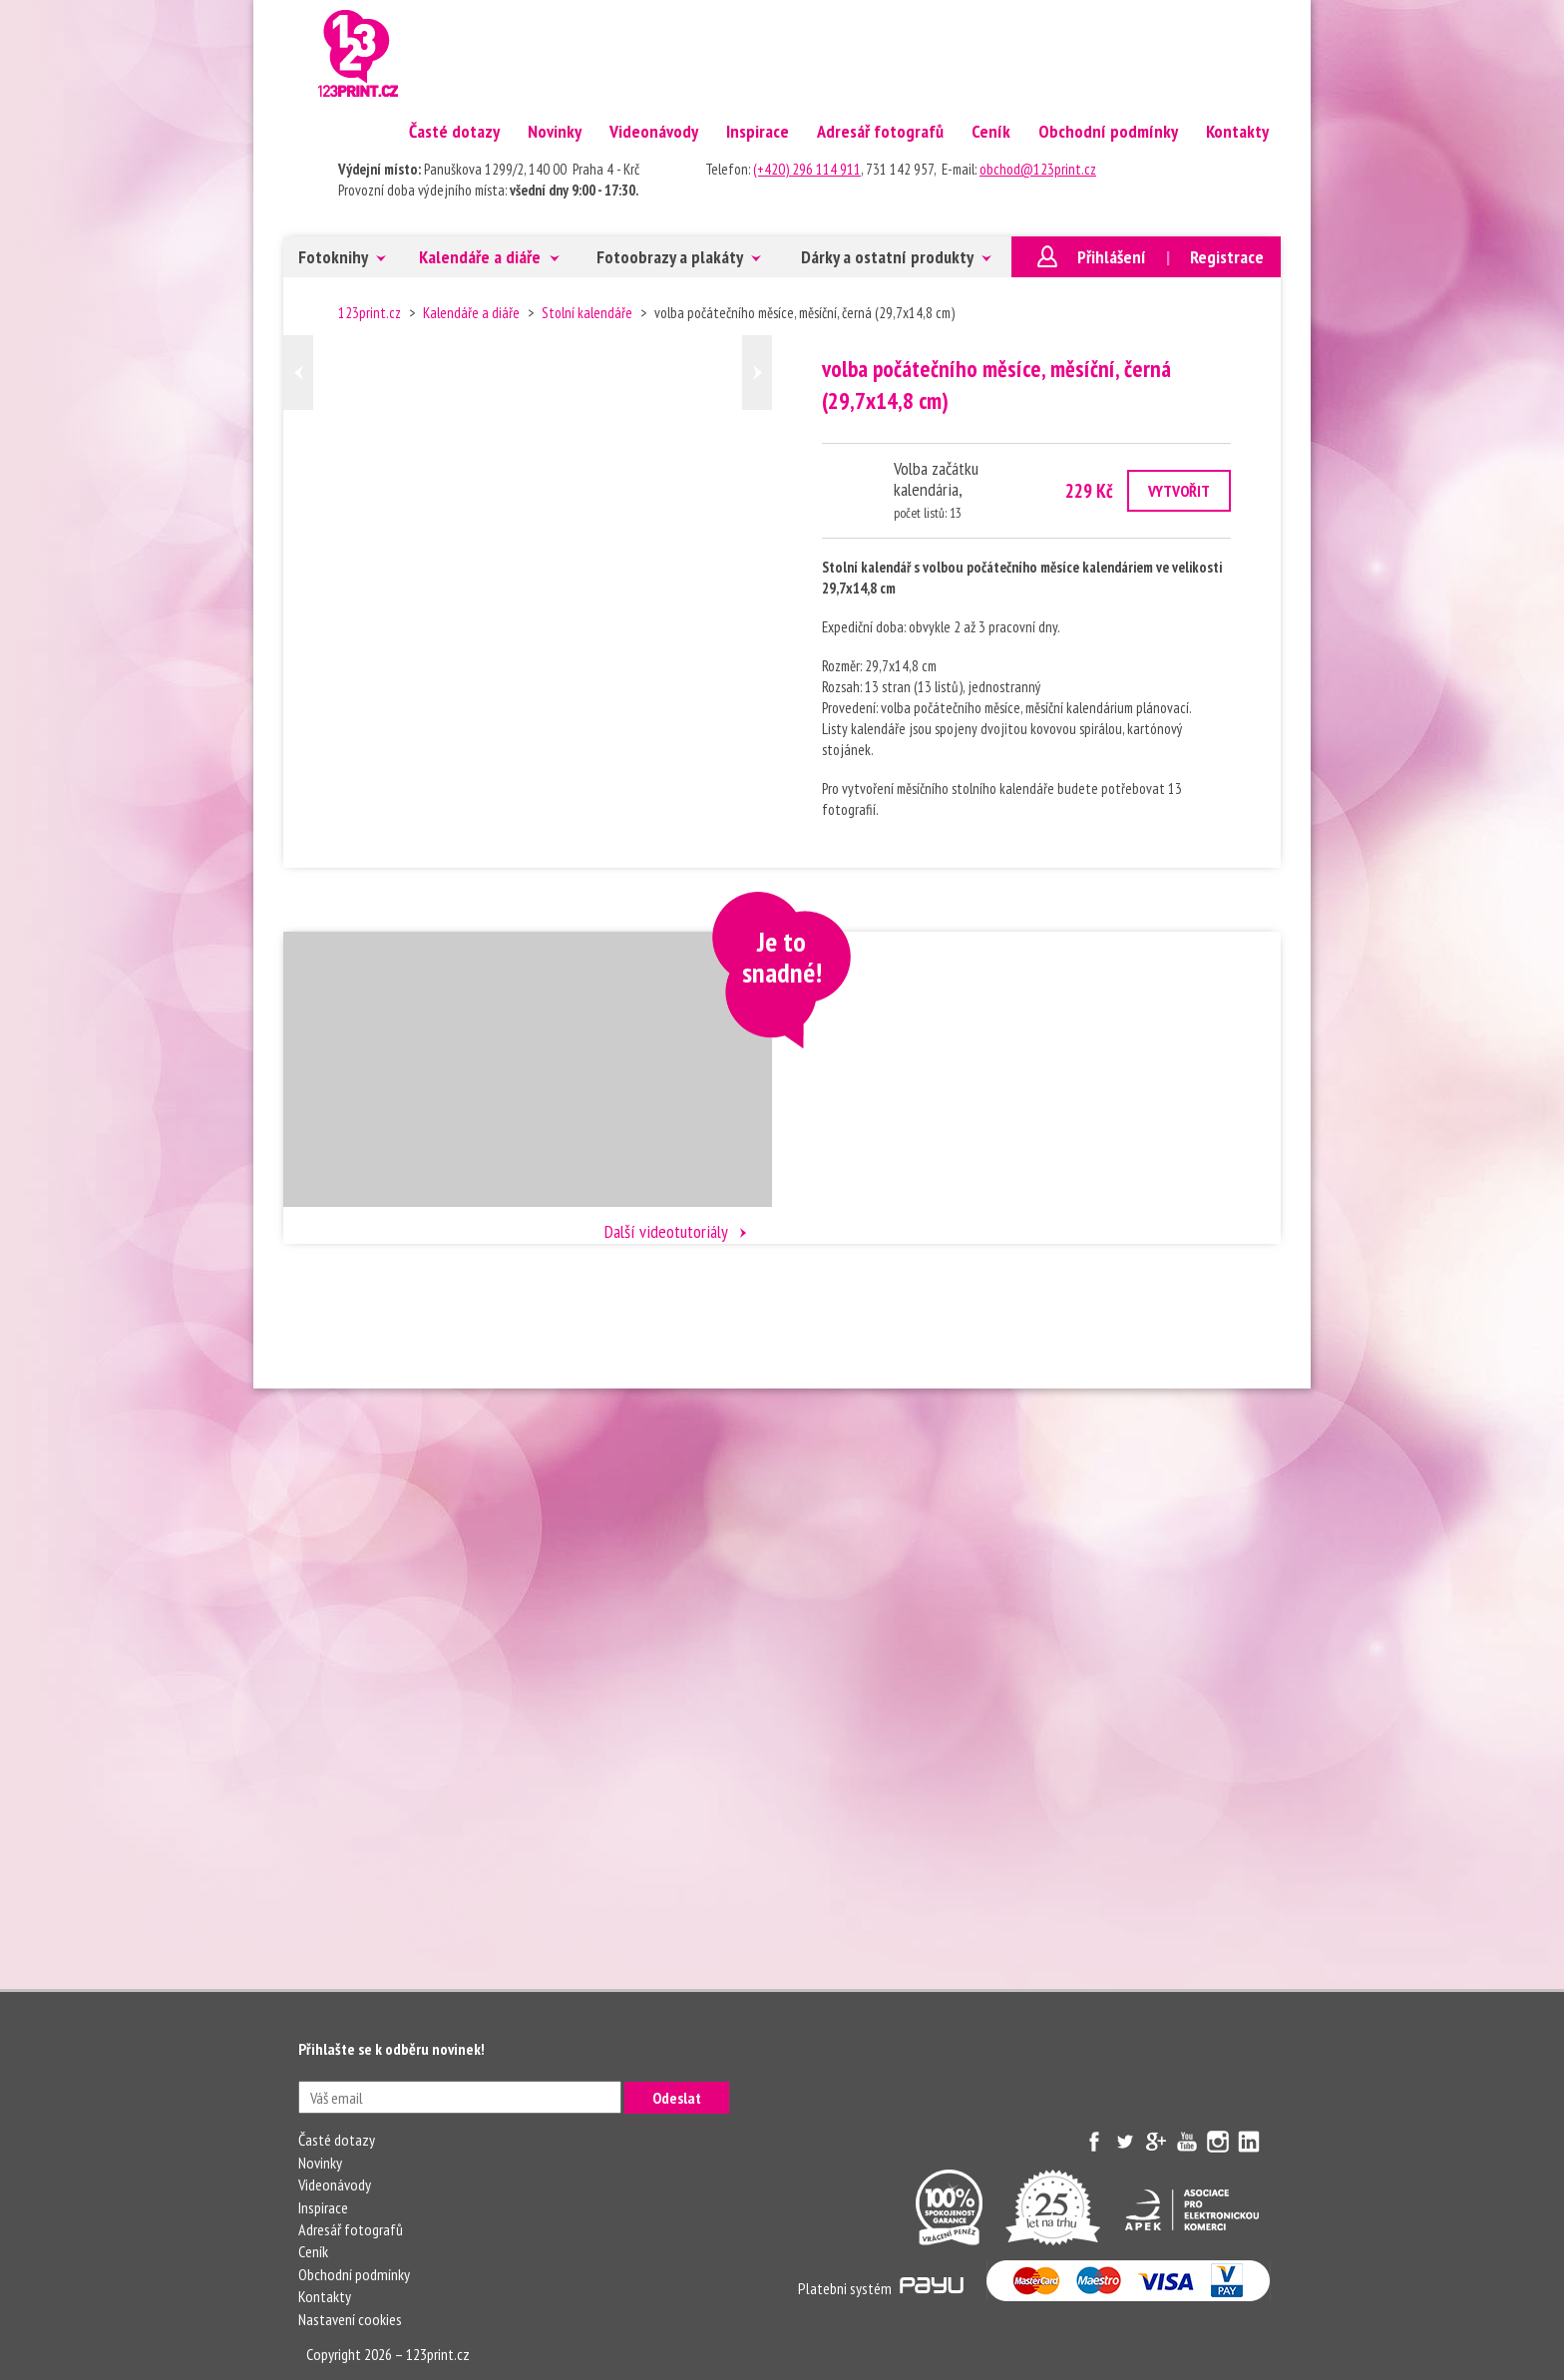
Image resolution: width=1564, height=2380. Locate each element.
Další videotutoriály (666, 1231)
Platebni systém (881, 2288)
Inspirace (757, 131)
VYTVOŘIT (1179, 491)
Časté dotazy (454, 131)
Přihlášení (1111, 256)
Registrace (1227, 256)
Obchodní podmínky (1108, 131)
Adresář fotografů (880, 131)
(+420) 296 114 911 (807, 169)
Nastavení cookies (350, 2319)
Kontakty (1237, 131)
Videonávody (653, 131)
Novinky (555, 131)
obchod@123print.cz (1037, 169)
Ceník (991, 131)
